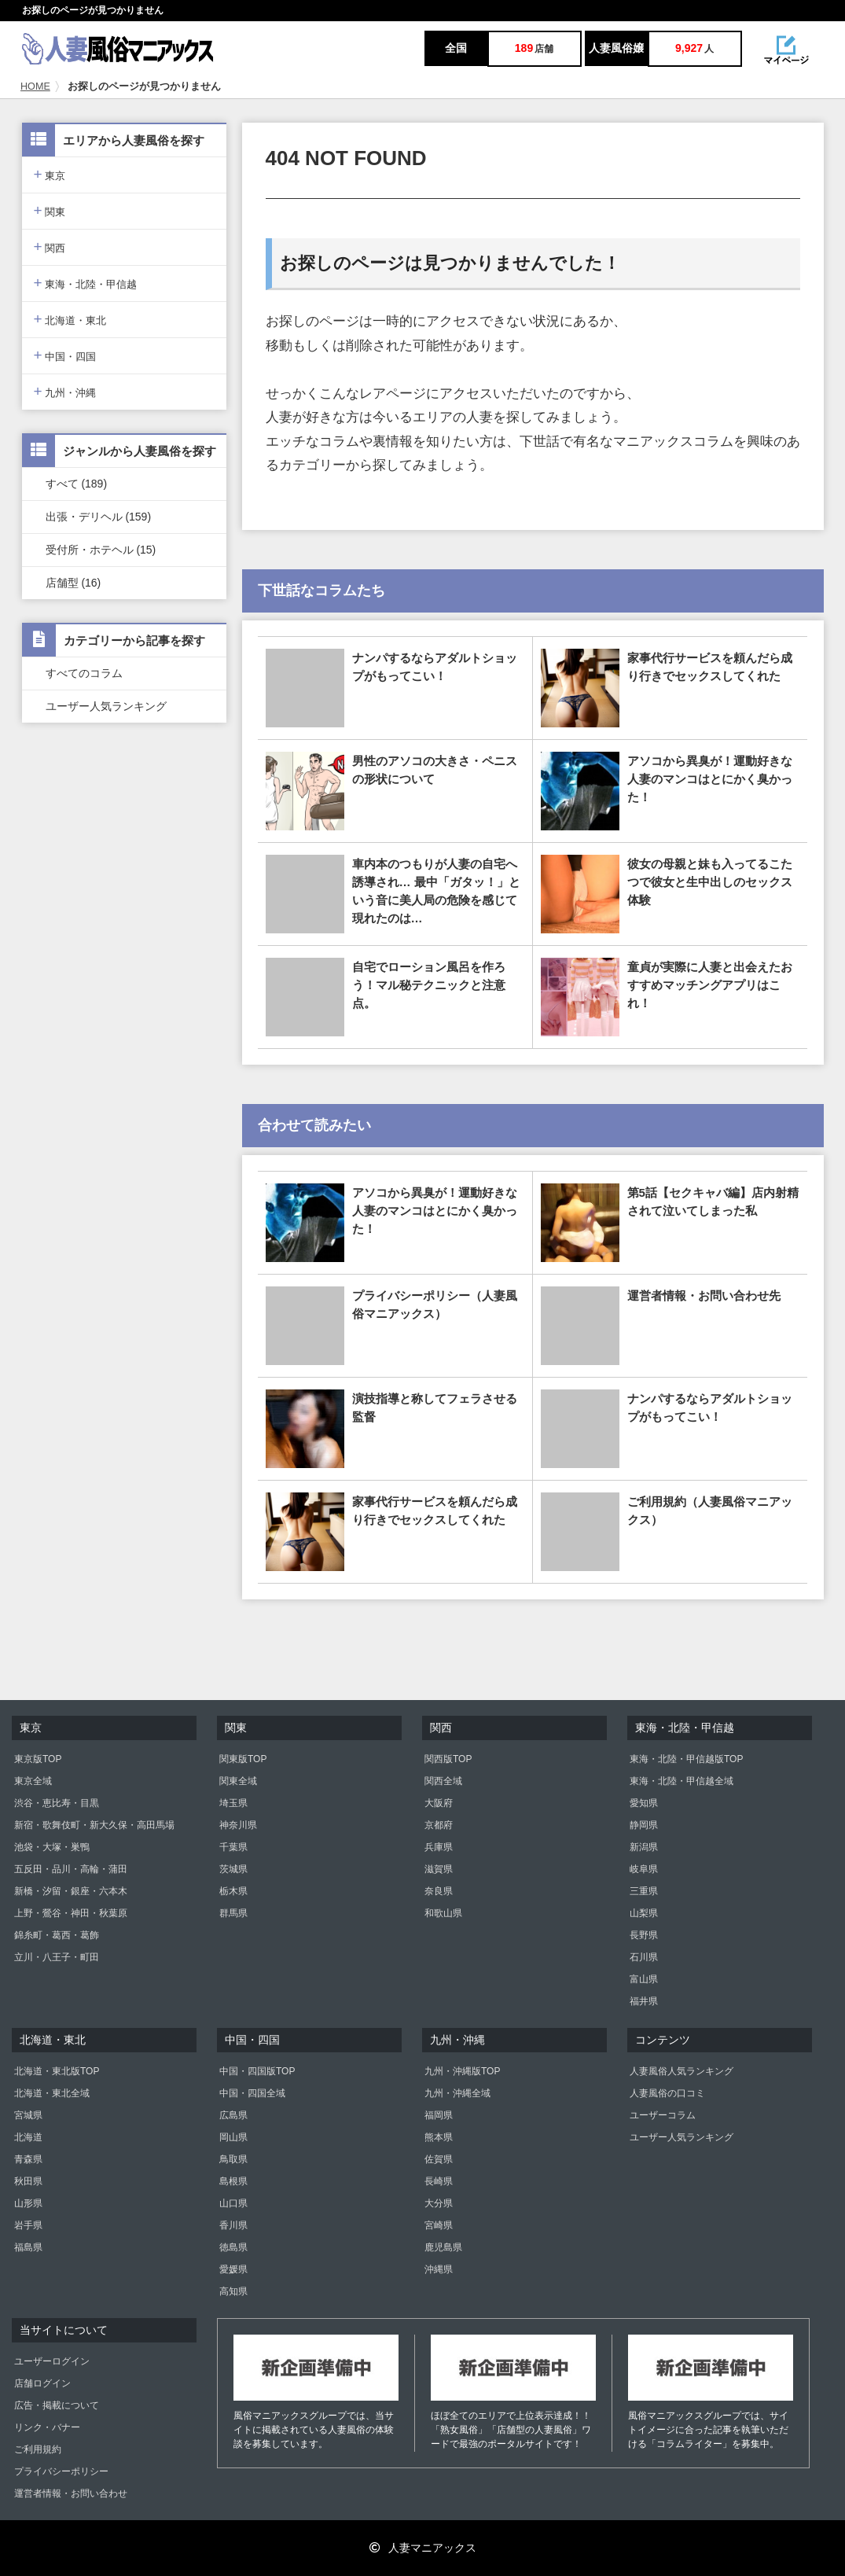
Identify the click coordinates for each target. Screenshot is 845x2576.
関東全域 (238, 1781)
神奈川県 (238, 1825)
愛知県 (644, 1803)
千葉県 (233, 1847)
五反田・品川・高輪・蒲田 (70, 1869)
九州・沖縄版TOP (462, 2071)
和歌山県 (443, 1913)
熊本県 (438, 2137)
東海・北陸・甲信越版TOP (686, 1759)
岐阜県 (644, 1869)
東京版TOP (37, 1759)
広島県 (233, 2115)
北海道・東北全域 (52, 2093)
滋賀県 (438, 1869)
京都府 (438, 1825)
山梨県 (644, 1913)
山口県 (233, 2203)
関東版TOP (242, 1759)
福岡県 (438, 2115)
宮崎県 (438, 2225)
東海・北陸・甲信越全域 (681, 1781)
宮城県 (28, 2115)
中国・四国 (65, 355)
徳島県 (233, 2247)
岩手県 (28, 2225)
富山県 (644, 1979)
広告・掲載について (56, 2405)
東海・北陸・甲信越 (86, 282)
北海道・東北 (70, 319)
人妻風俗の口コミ (667, 2093)
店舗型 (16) (73, 582)
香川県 (233, 2225)
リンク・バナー (47, 2427)
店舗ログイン (42, 2383)
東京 (50, 174)
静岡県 (644, 1825)
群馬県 (233, 1913)
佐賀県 (438, 2159)
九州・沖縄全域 (457, 2093)
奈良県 (438, 1891)
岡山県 (233, 2137)
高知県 (233, 2291)
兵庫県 (438, 1847)
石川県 (644, 1957)
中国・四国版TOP (257, 2071)
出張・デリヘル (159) (99, 516)
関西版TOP (448, 1759)
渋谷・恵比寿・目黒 (56, 1803)
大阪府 (438, 1803)
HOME (35, 86)
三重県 (644, 1891)
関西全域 (443, 1781)
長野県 (644, 1935)
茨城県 (233, 1869)
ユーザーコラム (663, 2115)
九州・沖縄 (65, 391)
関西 (50, 246)
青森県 (28, 2159)
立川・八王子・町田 (56, 1957)
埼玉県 (233, 1803)
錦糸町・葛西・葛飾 (56, 1935)
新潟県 (644, 1847)
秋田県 (28, 2181)
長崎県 (438, 2181)
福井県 (644, 2001)
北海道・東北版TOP (56, 2071)
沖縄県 (438, 2269)
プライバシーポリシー (61, 2471)
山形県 (28, 2203)
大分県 (438, 2203)
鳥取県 (233, 2159)
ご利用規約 (37, 2449)
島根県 (233, 2181)
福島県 (28, 2247)
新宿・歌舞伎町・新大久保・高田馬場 (94, 1825)
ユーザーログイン (52, 2361)
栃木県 (233, 1891)
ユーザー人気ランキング (106, 706)
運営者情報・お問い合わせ (70, 2493)
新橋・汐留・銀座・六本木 (70, 1891)
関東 (50, 210)
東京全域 (33, 1781)
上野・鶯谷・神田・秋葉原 (70, 1913)
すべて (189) (77, 483)
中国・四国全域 (252, 2093)
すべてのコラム (84, 673)
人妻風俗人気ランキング (681, 2071)
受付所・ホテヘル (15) (101, 549)
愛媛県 (233, 2269)
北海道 (28, 2137)
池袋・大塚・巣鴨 (52, 1847)
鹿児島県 (443, 2247)
